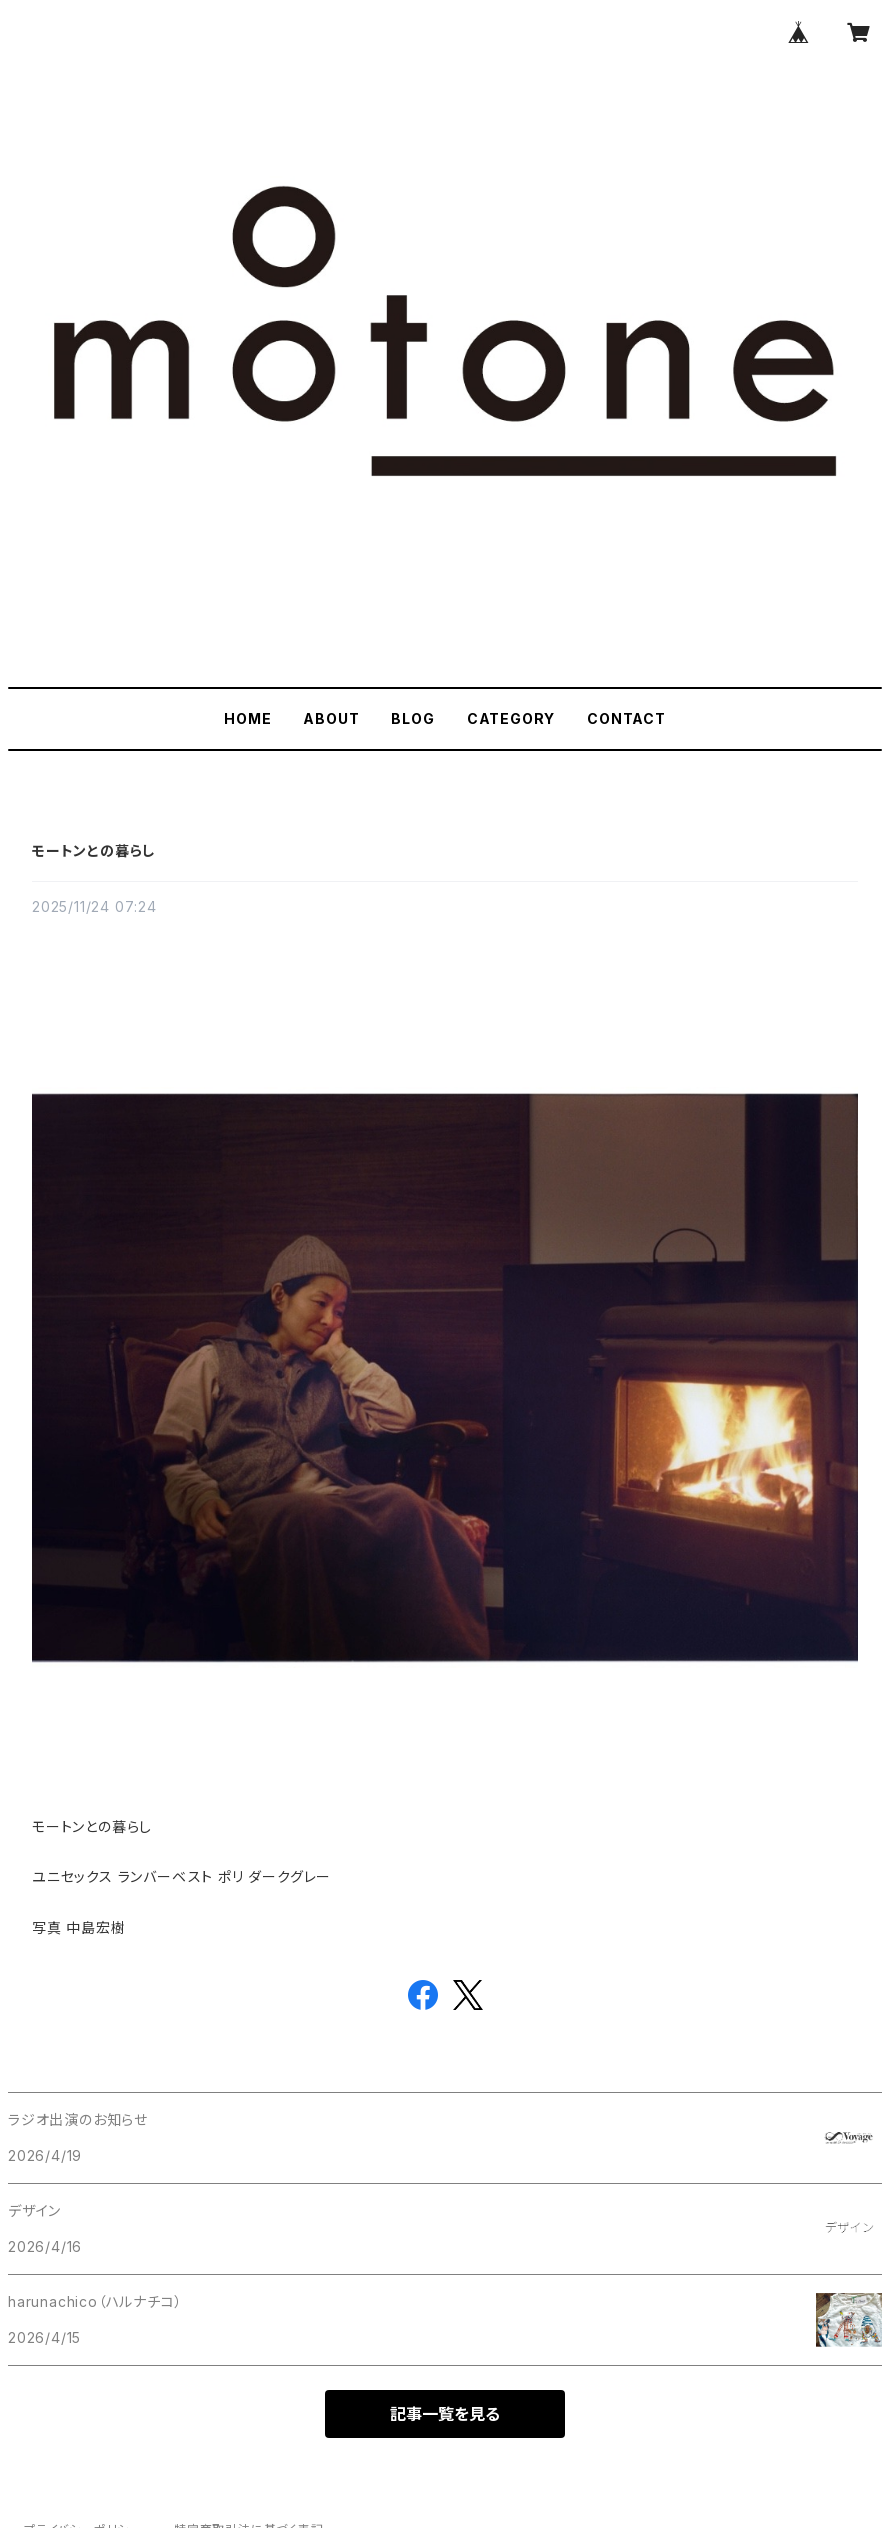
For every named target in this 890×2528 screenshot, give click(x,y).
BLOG (412, 718)
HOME (247, 718)
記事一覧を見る (445, 2414)
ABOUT (331, 718)
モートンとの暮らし (93, 850)
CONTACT (626, 718)
